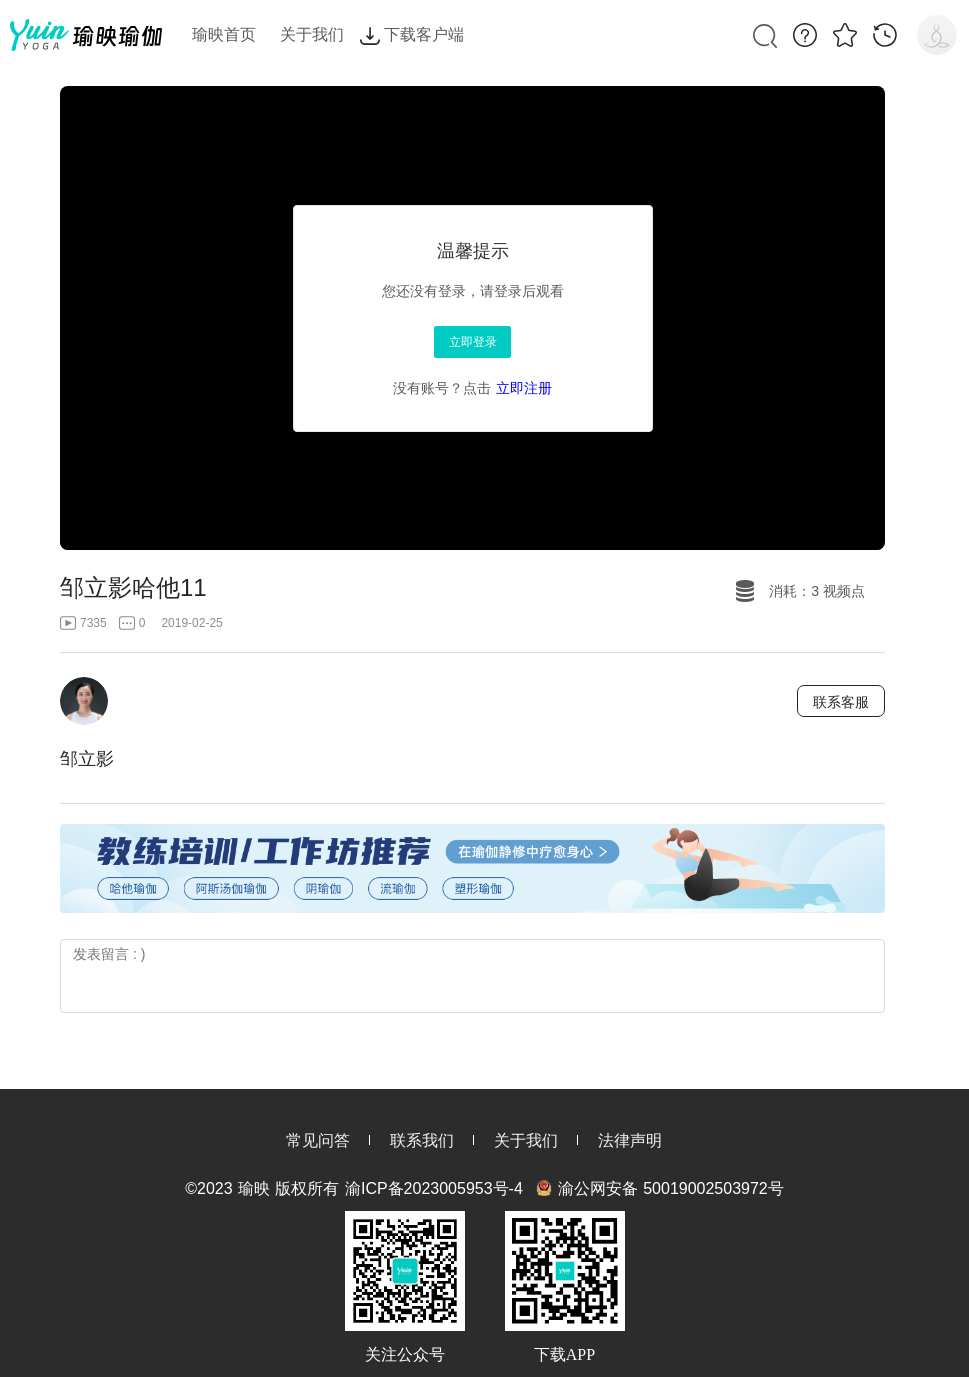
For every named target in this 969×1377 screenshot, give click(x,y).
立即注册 (524, 388)
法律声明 (630, 1140)
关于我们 (526, 1140)
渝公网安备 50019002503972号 (671, 1188)
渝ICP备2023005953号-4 (434, 1188)
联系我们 (422, 1140)
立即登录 (473, 342)
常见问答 (318, 1140)
